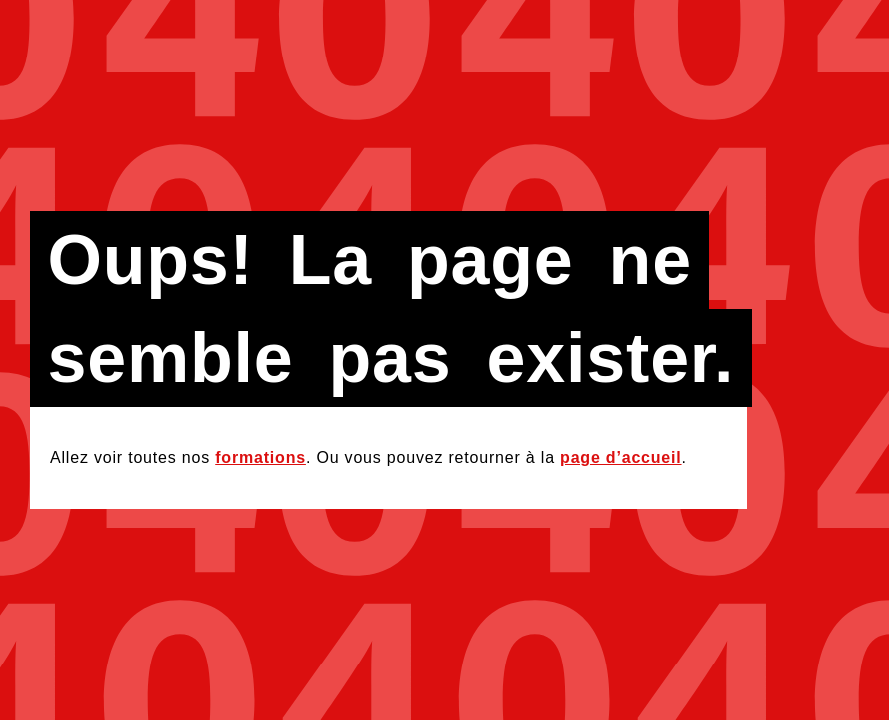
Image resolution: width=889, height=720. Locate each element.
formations (260, 457)
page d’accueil (620, 457)
